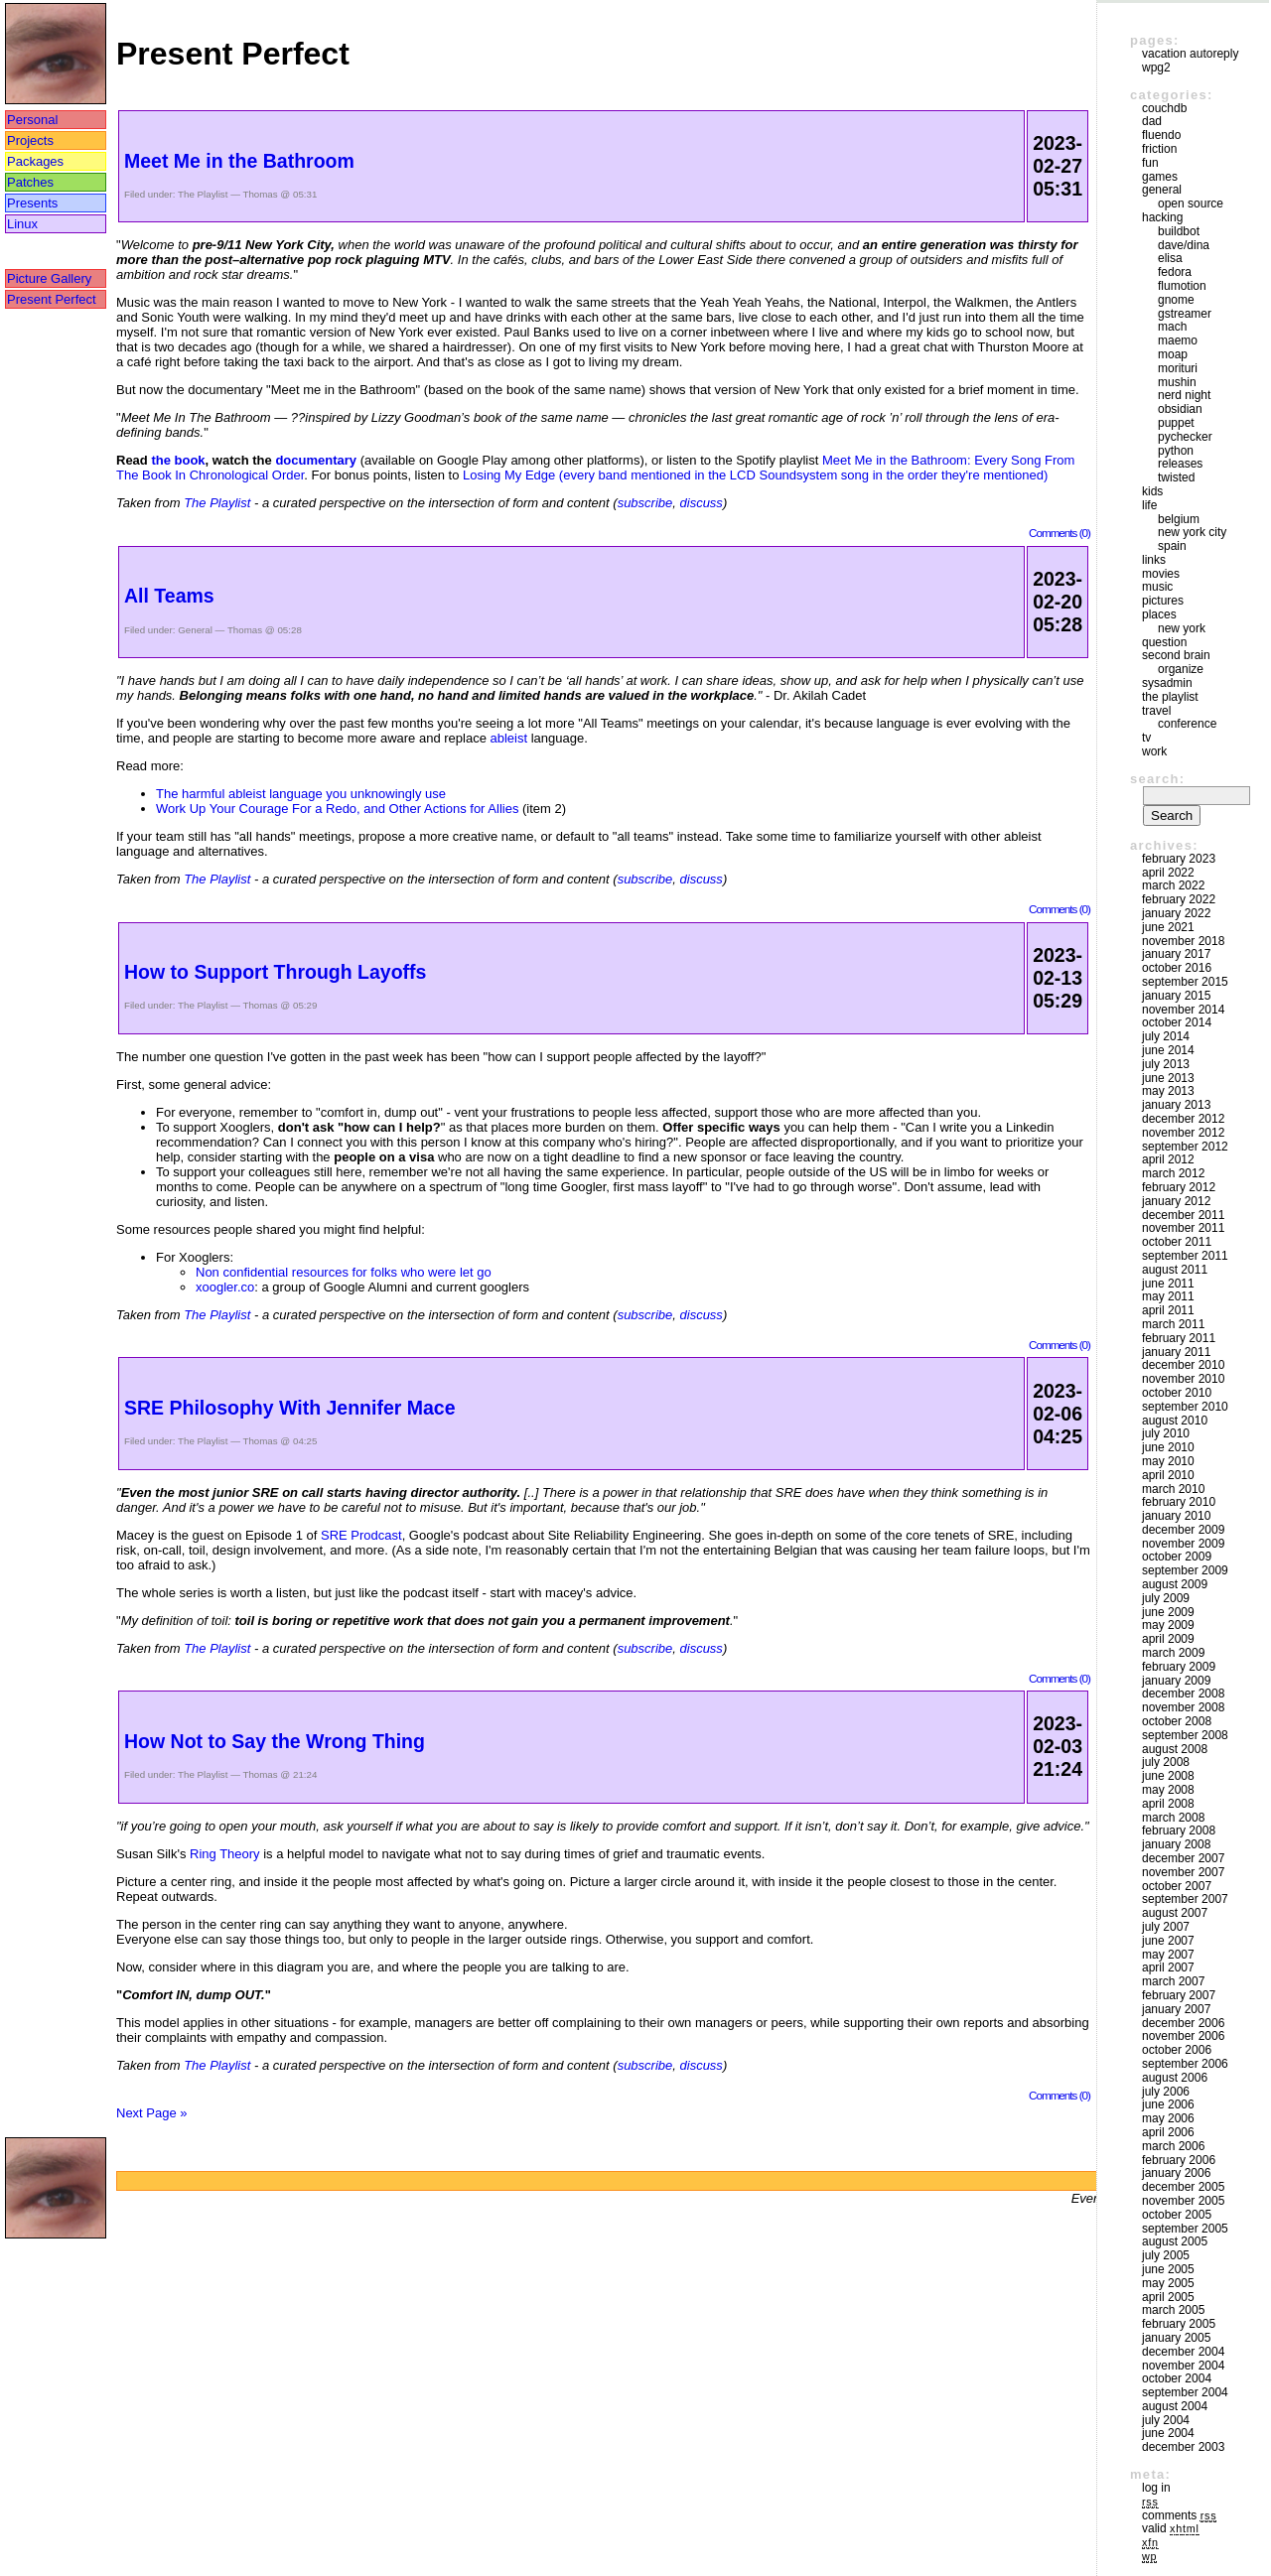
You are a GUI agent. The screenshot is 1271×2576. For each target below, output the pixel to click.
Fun (1150, 163)
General (195, 629)
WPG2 (1156, 67)
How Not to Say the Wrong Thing (274, 1741)
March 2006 (1173, 2146)
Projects (30, 140)
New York (1181, 628)
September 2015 (1185, 982)
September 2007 (1185, 1899)
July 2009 (1166, 1598)
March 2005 (1173, 2310)
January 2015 (1176, 996)
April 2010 (1168, 1475)
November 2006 (1183, 2036)
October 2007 (1176, 1886)
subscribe (645, 502)
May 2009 (1168, 1625)
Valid (1171, 2528)
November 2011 (1183, 1228)
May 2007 (1168, 1955)
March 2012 (1173, 1173)
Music (1157, 587)
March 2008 (1173, 1818)
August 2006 (1174, 2078)
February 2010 (1178, 1502)
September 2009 (1185, 1570)
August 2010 (1174, 1420)
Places (1159, 614)
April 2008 (1168, 1804)
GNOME (1176, 300)
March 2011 (1173, 1324)
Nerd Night (1184, 395)
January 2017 (1176, 954)
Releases (1180, 464)
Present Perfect (51, 299)
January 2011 (1176, 1352)
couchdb (1164, 108)
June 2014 (1168, 1050)
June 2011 (1168, 1283)
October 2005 (1176, 2215)
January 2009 (1176, 1681)
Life (1149, 505)
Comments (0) (1059, 532)
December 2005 (1183, 2187)
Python (1176, 451)
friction (1159, 149)
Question (1164, 642)
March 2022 (1173, 885)
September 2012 (1185, 1146)
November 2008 (1183, 1707)
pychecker (1185, 437)
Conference (1187, 724)
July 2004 (1166, 2420)
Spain (1172, 546)
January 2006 (1176, 2173)
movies (1161, 574)
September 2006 (1185, 2064)
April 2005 (1168, 2297)
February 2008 (1178, 1830)
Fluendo (1161, 135)
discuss (701, 502)
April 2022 (1168, 873)
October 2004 (1176, 2378)
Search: (1157, 778)
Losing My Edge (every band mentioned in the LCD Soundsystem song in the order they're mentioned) (755, 475)
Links (1154, 560)
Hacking (1162, 217)
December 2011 (1183, 1215)
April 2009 (1168, 1639)
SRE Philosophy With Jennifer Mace (290, 1408)
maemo (1178, 340)
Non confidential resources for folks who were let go (344, 1272)
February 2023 (1178, 859)
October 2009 (1176, 1556)
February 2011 (1178, 1338)
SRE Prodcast (361, 1535)
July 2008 (1166, 1762)
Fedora (1175, 272)
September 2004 (1185, 2392)
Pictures (1163, 601)
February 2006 (1178, 2160)
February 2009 (1178, 1667)
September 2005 (1185, 2229)
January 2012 (1176, 1201)
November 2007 (1183, 1872)
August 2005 (1174, 2241)
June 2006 (1168, 2104)
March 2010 (1173, 1489)
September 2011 (1185, 1256)
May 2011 (1168, 1296)
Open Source (1190, 203)
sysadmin (1167, 683)
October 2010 (1176, 1393)
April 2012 (1168, 1159)
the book (178, 460)
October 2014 (1176, 1022)
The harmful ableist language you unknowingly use (301, 793)
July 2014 (1166, 1036)
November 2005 (1183, 2201)
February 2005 (1178, 2324)
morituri (1178, 368)
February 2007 (1178, 1995)
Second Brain (1176, 655)
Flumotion (1182, 286)
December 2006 (1183, 2023)
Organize (1180, 669)
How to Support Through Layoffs (275, 972)
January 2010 (1176, 1516)
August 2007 (1174, 1913)
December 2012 (1183, 1119)
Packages (35, 161)
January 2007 (1176, 2009)
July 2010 (1166, 1433)
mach (1172, 327)
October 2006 (1176, 2050)
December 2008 (1183, 1693)
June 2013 (1168, 1078)
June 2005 (1168, 2269)
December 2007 (1183, 1858)
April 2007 (1168, 1967)
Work (1154, 751)
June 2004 (1168, 2433)
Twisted (1176, 477)
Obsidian (1180, 409)
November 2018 (1183, 941)
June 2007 (1168, 1941)
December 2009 (1183, 1530)
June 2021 (1168, 927)
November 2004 (1183, 2366)
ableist (509, 738)
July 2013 (1166, 1064)
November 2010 (1183, 1379)
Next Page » (152, 2112)
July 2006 (1166, 2092)
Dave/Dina (1183, 245)
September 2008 (1185, 1735)
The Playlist (202, 194)
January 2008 (1176, 1844)
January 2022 (1176, 913)
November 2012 (1183, 1133)
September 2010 (1185, 1407)
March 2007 (1173, 1981)
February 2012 (1178, 1187)
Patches (30, 182)
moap (1173, 354)
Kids (1152, 491)
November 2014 (1183, 1010)
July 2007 (1166, 1927)
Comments (1179, 2515)
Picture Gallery (49, 278)
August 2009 (1174, 1584)
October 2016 (1176, 968)
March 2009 (1173, 1653)
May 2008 (1168, 1790)
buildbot (1179, 231)
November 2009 (1183, 1544)
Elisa (1170, 258)
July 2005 (1166, 2255)
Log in (1156, 2488)
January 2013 (1176, 1105)
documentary (315, 460)
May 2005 (1168, 2283)
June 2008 (1168, 1776)
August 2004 (1174, 2406)
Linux (22, 223)
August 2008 (1174, 1749)
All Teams (169, 596)
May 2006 (1168, 2118)
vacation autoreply (1190, 54)
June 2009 (1168, 1612)
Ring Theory (225, 1853)
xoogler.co (225, 1287)
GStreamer (1184, 314)
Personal (32, 119)
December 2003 (1183, 2447)
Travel (1156, 711)
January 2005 (1176, 2338)
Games (1160, 177)
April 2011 (1168, 1310)
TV (1146, 738)
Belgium (1179, 519)
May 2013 (1168, 1091)
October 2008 (1176, 1721)
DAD (1152, 121)
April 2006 (1168, 2132)
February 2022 (1178, 899)
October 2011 (1176, 1242)
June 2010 (1168, 1447)
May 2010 (1168, 1461)
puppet (1176, 423)
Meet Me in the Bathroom (239, 161)
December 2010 (1183, 1365)
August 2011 (1174, 1270)
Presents (32, 203)
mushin (1177, 382)
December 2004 (1183, 2352)
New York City (1192, 532)
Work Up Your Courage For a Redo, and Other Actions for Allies (337, 808)
